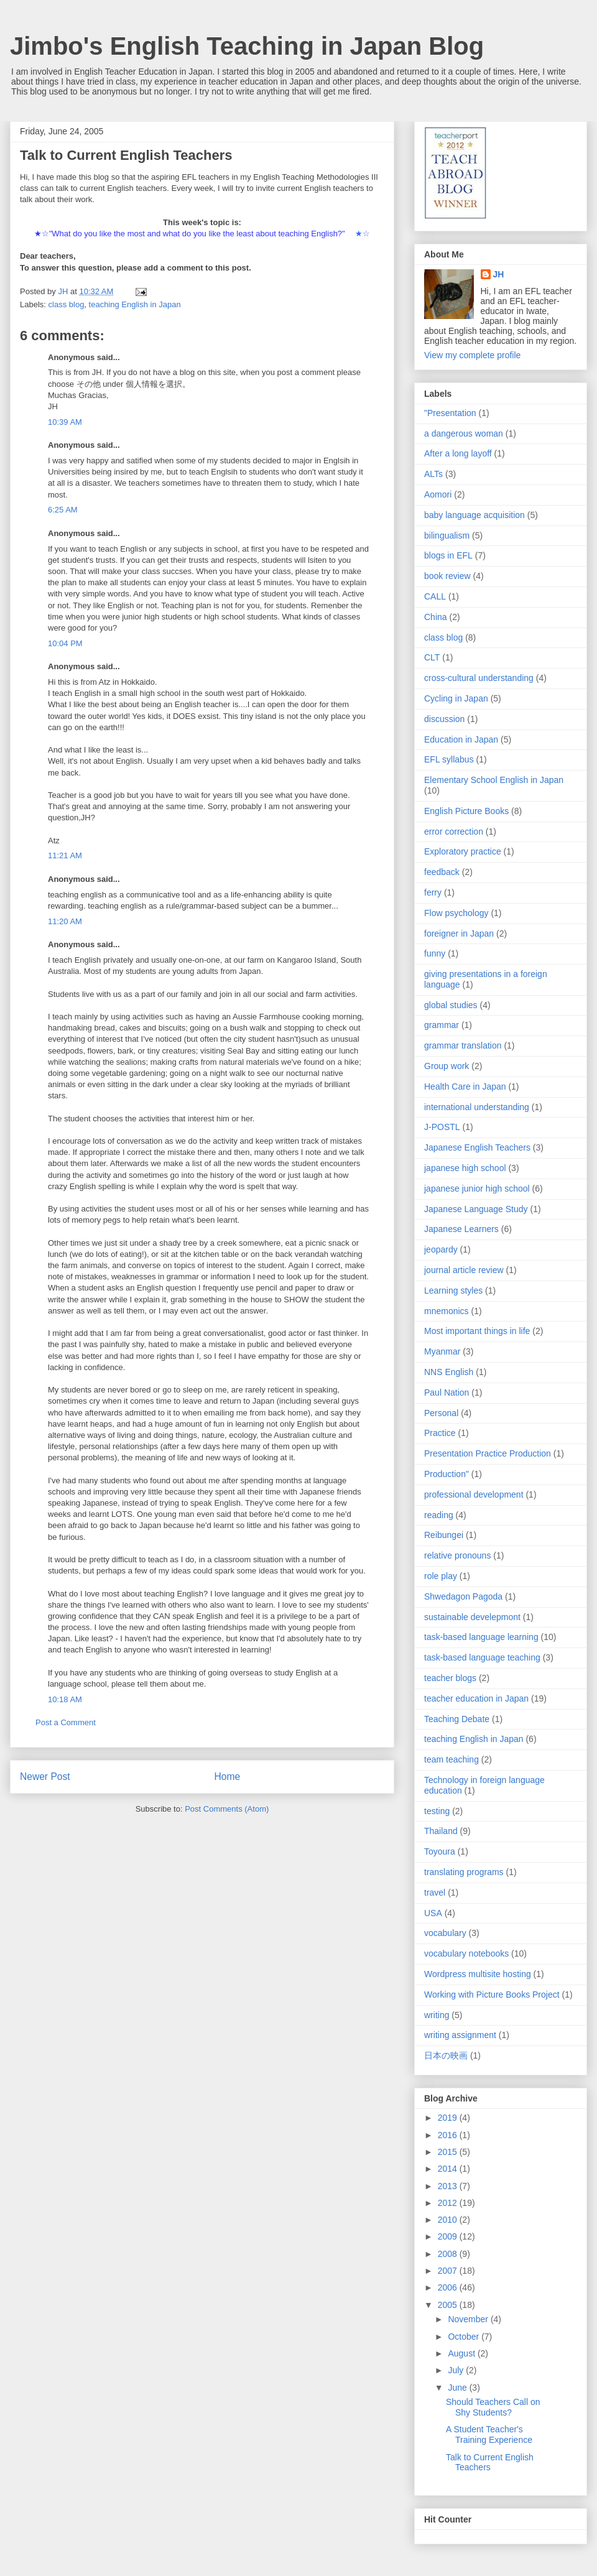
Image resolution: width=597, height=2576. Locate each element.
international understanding (476, 1107)
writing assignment (460, 2035)
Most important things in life (477, 1331)
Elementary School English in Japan (493, 780)
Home (228, 1776)
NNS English (448, 1372)
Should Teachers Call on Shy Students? (493, 2407)
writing (436, 2015)
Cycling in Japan (456, 698)
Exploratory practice (462, 851)
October (464, 2337)
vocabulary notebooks (466, 1953)
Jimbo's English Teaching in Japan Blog (247, 46)
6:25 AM (63, 509)
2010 (449, 2220)
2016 (449, 2135)
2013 (449, 2186)
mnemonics (446, 1311)
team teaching (451, 1759)
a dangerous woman (463, 433)
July (457, 2370)
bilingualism (447, 535)
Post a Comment (65, 1722)
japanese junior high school (477, 1188)
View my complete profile (472, 355)
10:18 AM (65, 1699)
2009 (449, 2236)
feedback (442, 872)
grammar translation (463, 1045)
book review (447, 576)
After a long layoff (458, 453)
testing (437, 1811)
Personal (441, 1413)
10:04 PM (65, 643)
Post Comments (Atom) (227, 1809)
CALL (435, 596)
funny (434, 953)
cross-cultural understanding (479, 678)
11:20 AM (65, 921)
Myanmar (442, 1351)
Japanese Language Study (476, 1209)
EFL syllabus (449, 759)
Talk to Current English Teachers (490, 2462)
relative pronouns (457, 1555)
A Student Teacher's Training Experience (489, 2434)
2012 (449, 2203)
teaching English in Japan (135, 304)
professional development (474, 1494)
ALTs (433, 474)
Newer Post (45, 1776)
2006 (449, 2287)
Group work (446, 1066)
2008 (449, 2254)
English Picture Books (466, 811)
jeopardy (441, 1249)
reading (438, 1515)
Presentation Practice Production (487, 1453)
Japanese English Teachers (477, 1147)
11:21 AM (65, 855)
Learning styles (453, 1290)
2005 (449, 2305)
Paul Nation (446, 1392)
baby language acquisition (474, 515)
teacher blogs (450, 1678)
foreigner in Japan (459, 933)
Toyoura (439, 1851)
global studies (451, 1005)
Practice (440, 1433)
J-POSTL (442, 1127)
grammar (441, 1025)
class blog (67, 304)
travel (434, 1892)
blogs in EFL (448, 555)
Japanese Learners (461, 1229)
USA (433, 1913)
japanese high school (465, 1168)
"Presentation (450, 413)
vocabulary (445, 1933)
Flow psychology (456, 913)
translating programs (464, 1872)
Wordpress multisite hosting (477, 1974)
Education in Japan (461, 739)
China (435, 617)
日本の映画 (446, 2055)
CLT (432, 657)
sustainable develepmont (472, 1617)
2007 (449, 2271)
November (469, 2319)
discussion (444, 719)
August (462, 2353)
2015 (449, 2152)
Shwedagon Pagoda (463, 1596)
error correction (453, 831)
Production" (446, 1474)
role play (440, 1576)
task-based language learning (481, 1637)
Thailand (441, 1831)
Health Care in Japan (465, 1086)
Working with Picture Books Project (492, 1994)
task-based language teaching (482, 1657)
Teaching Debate (456, 1719)
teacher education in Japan (476, 1698)
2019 (449, 2118)
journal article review (464, 1270)
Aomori (437, 494)
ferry (433, 892)
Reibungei (443, 1535)
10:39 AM (65, 422)
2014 (449, 2169)
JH (498, 274)
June (458, 2388)
